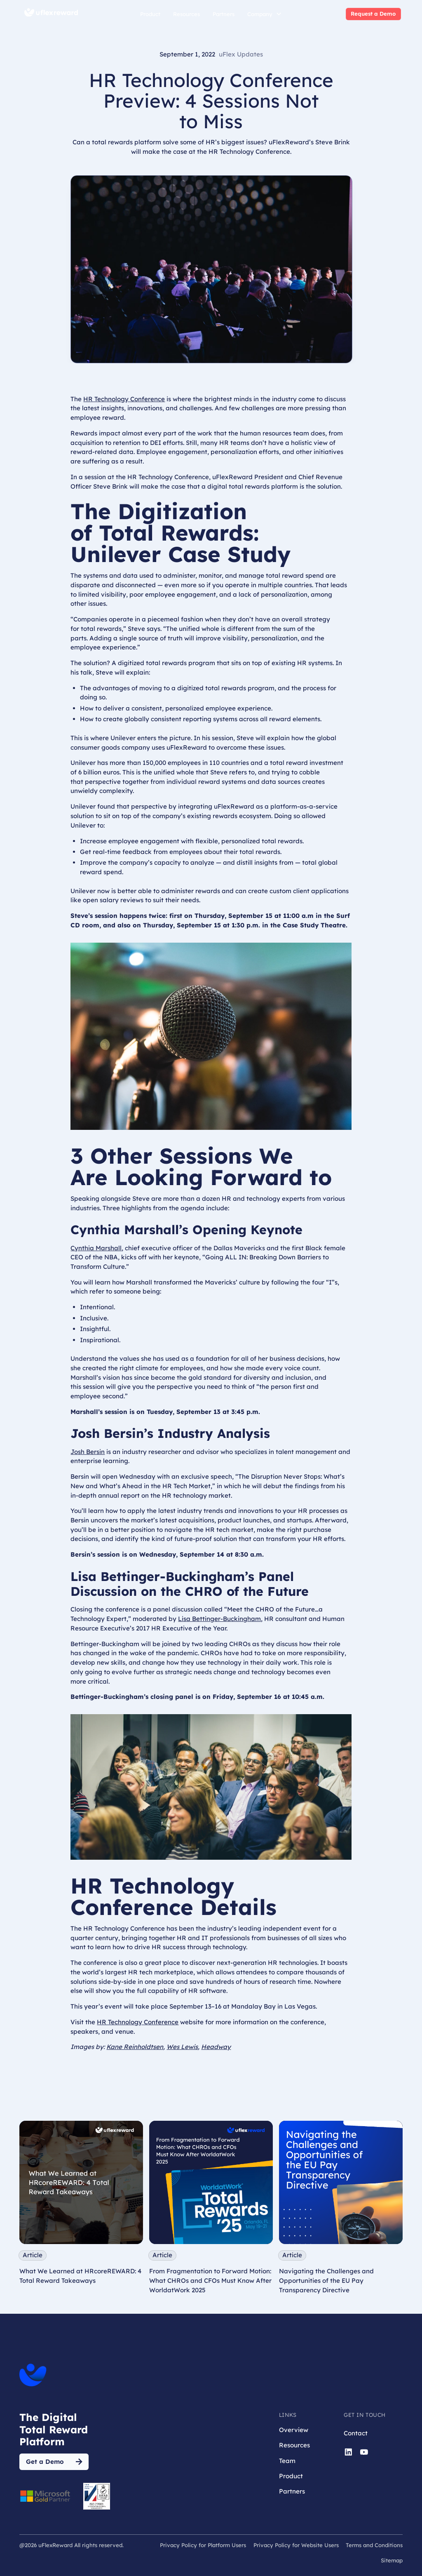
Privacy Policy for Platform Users (203, 2545)
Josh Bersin (87, 1452)
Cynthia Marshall (96, 1248)
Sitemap (392, 2560)
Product (150, 14)
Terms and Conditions (374, 2545)
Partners (223, 14)
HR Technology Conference (124, 399)
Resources (186, 14)
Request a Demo (373, 13)
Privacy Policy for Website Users (296, 2545)
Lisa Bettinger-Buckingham (219, 1619)
